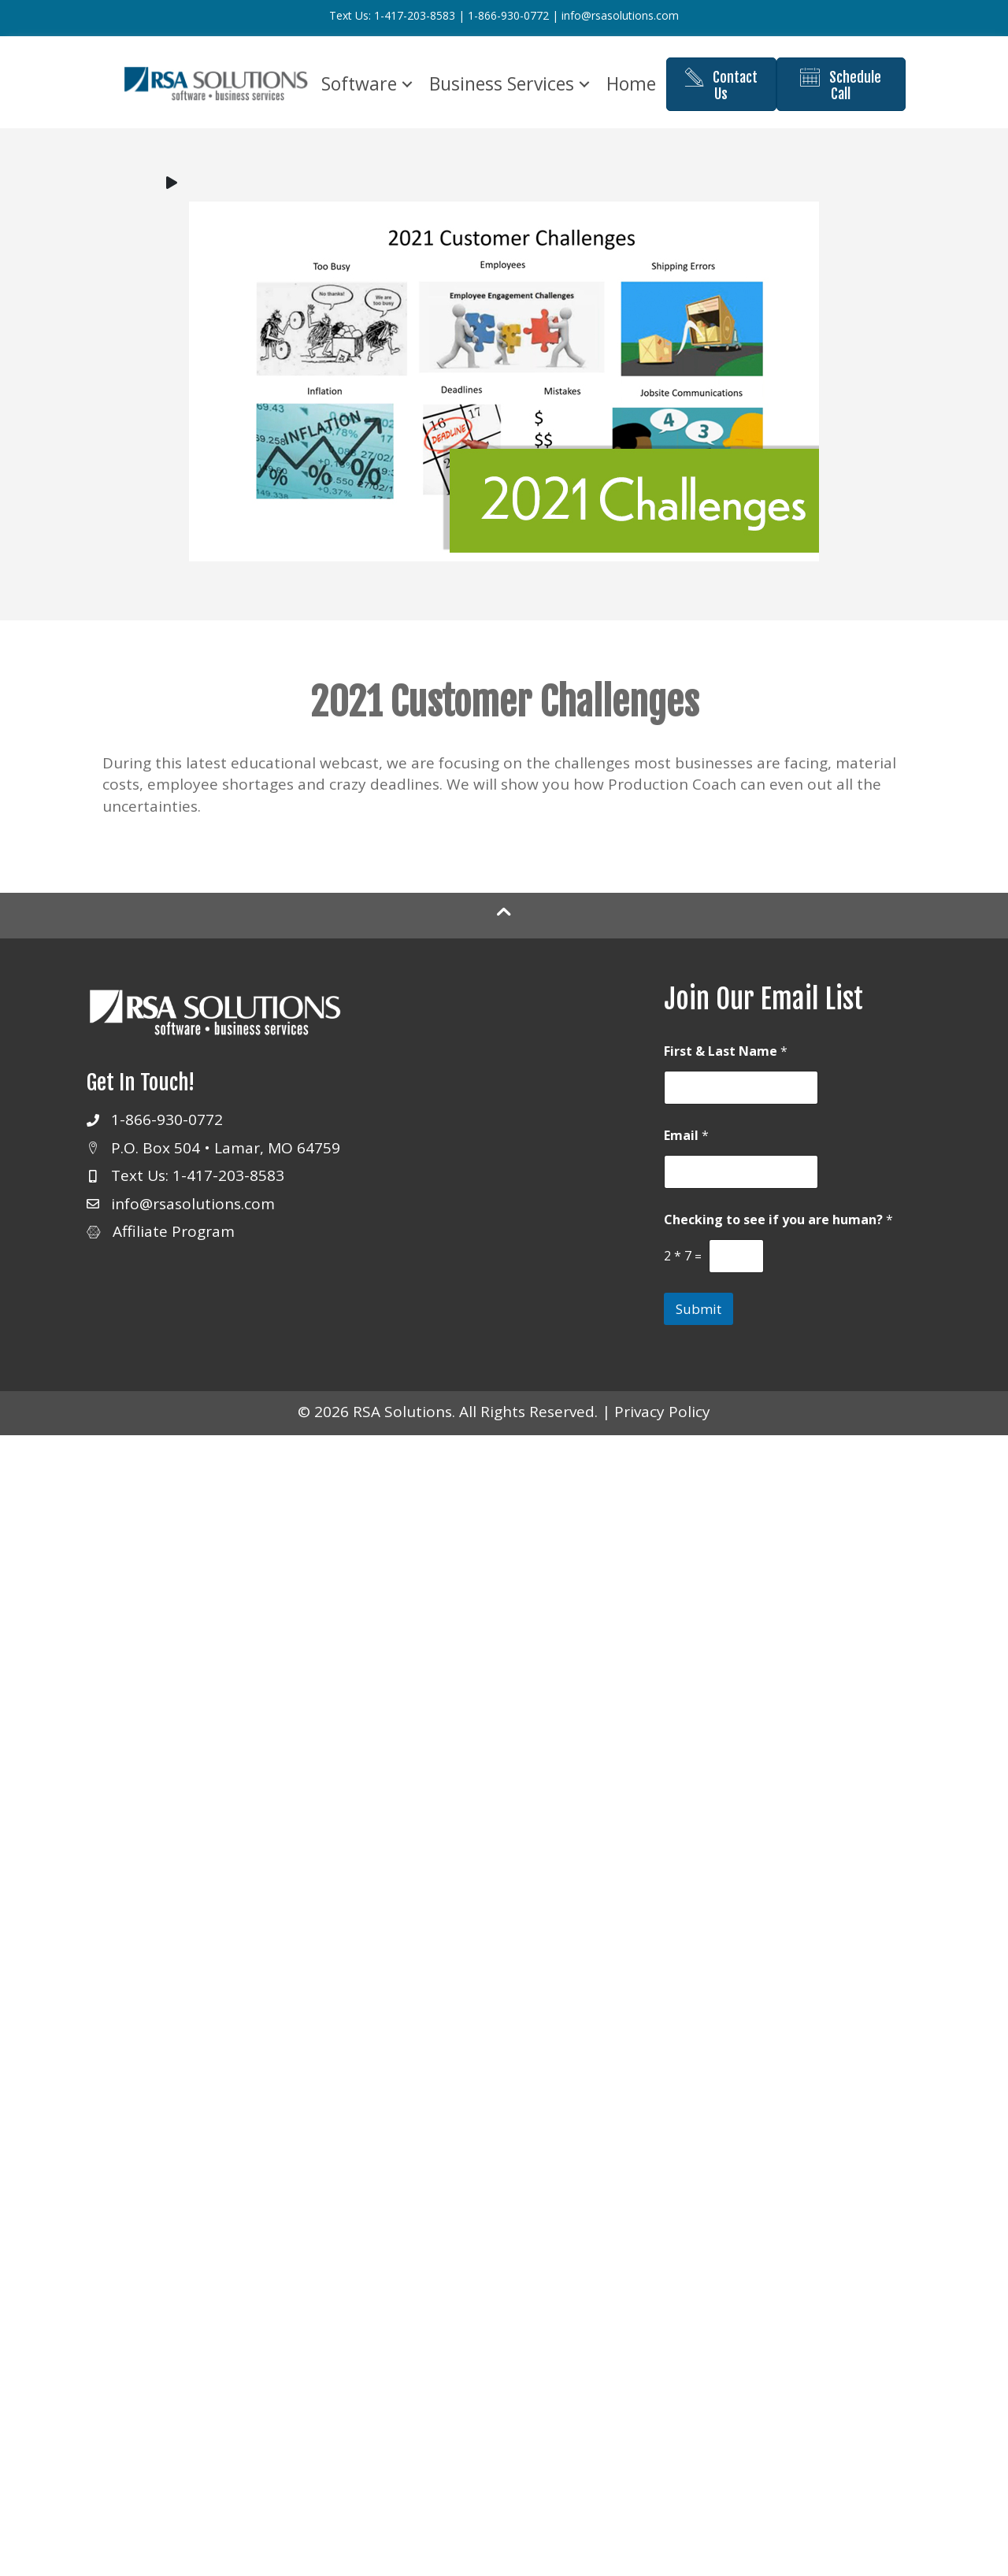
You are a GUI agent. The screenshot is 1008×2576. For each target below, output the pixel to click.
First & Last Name (726, 1064)
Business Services (537, 68)
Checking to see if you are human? (778, 1232)
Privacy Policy (662, 1424)
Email (686, 1148)
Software (394, 68)
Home (488, 111)
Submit (698, 1321)
